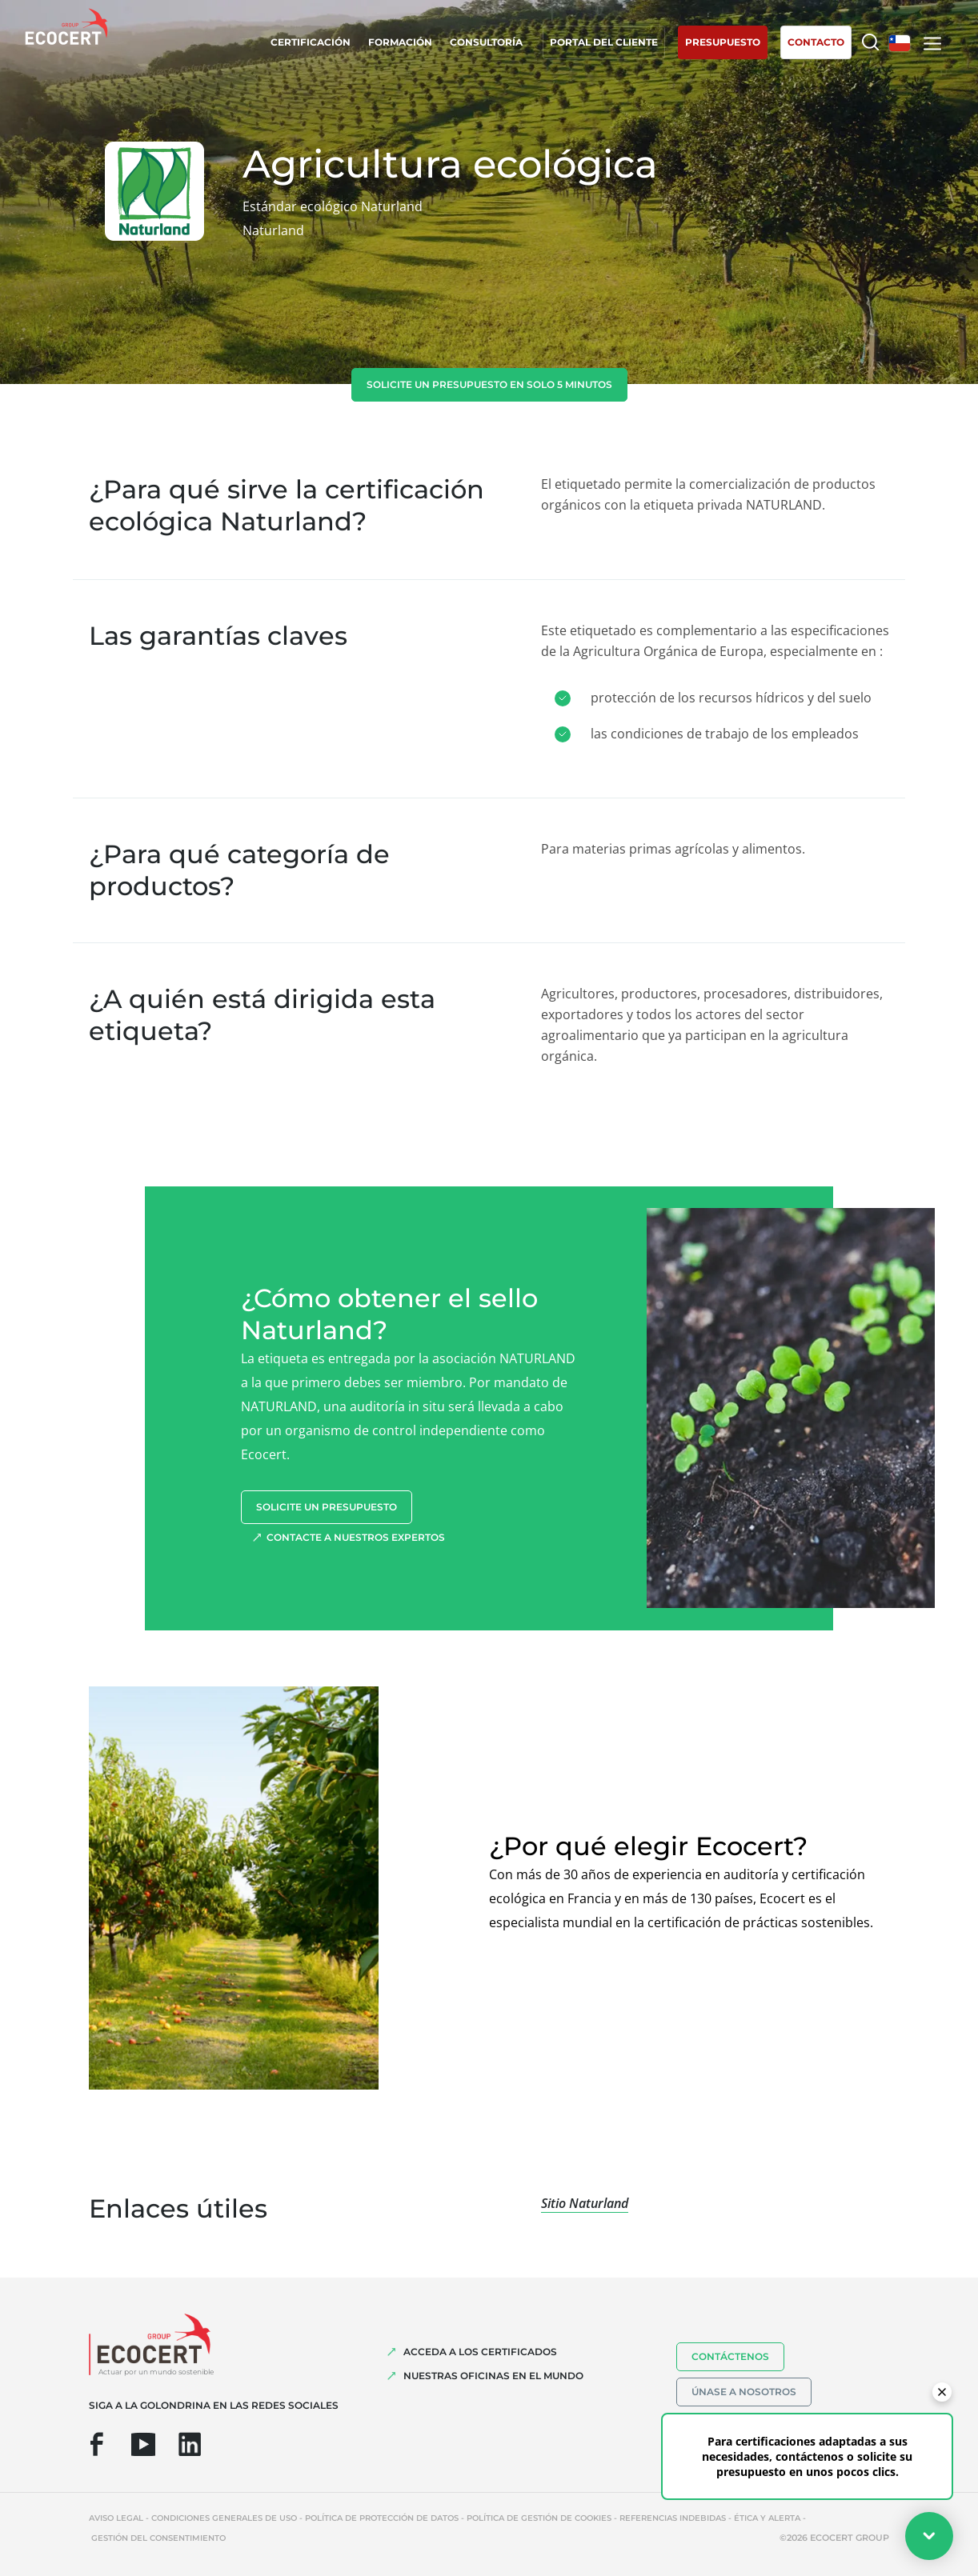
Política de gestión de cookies (539, 2518)
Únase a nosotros (743, 2392)
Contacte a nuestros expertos (356, 1537)
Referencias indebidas (672, 2518)
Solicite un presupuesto (326, 1507)
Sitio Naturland (584, 2203)
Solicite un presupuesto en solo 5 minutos (489, 384)
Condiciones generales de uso (224, 2518)
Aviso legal (116, 2518)
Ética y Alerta (767, 2518)
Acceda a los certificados (480, 2352)
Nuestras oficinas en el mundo (493, 2376)
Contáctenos (730, 2356)
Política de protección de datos (382, 2518)
